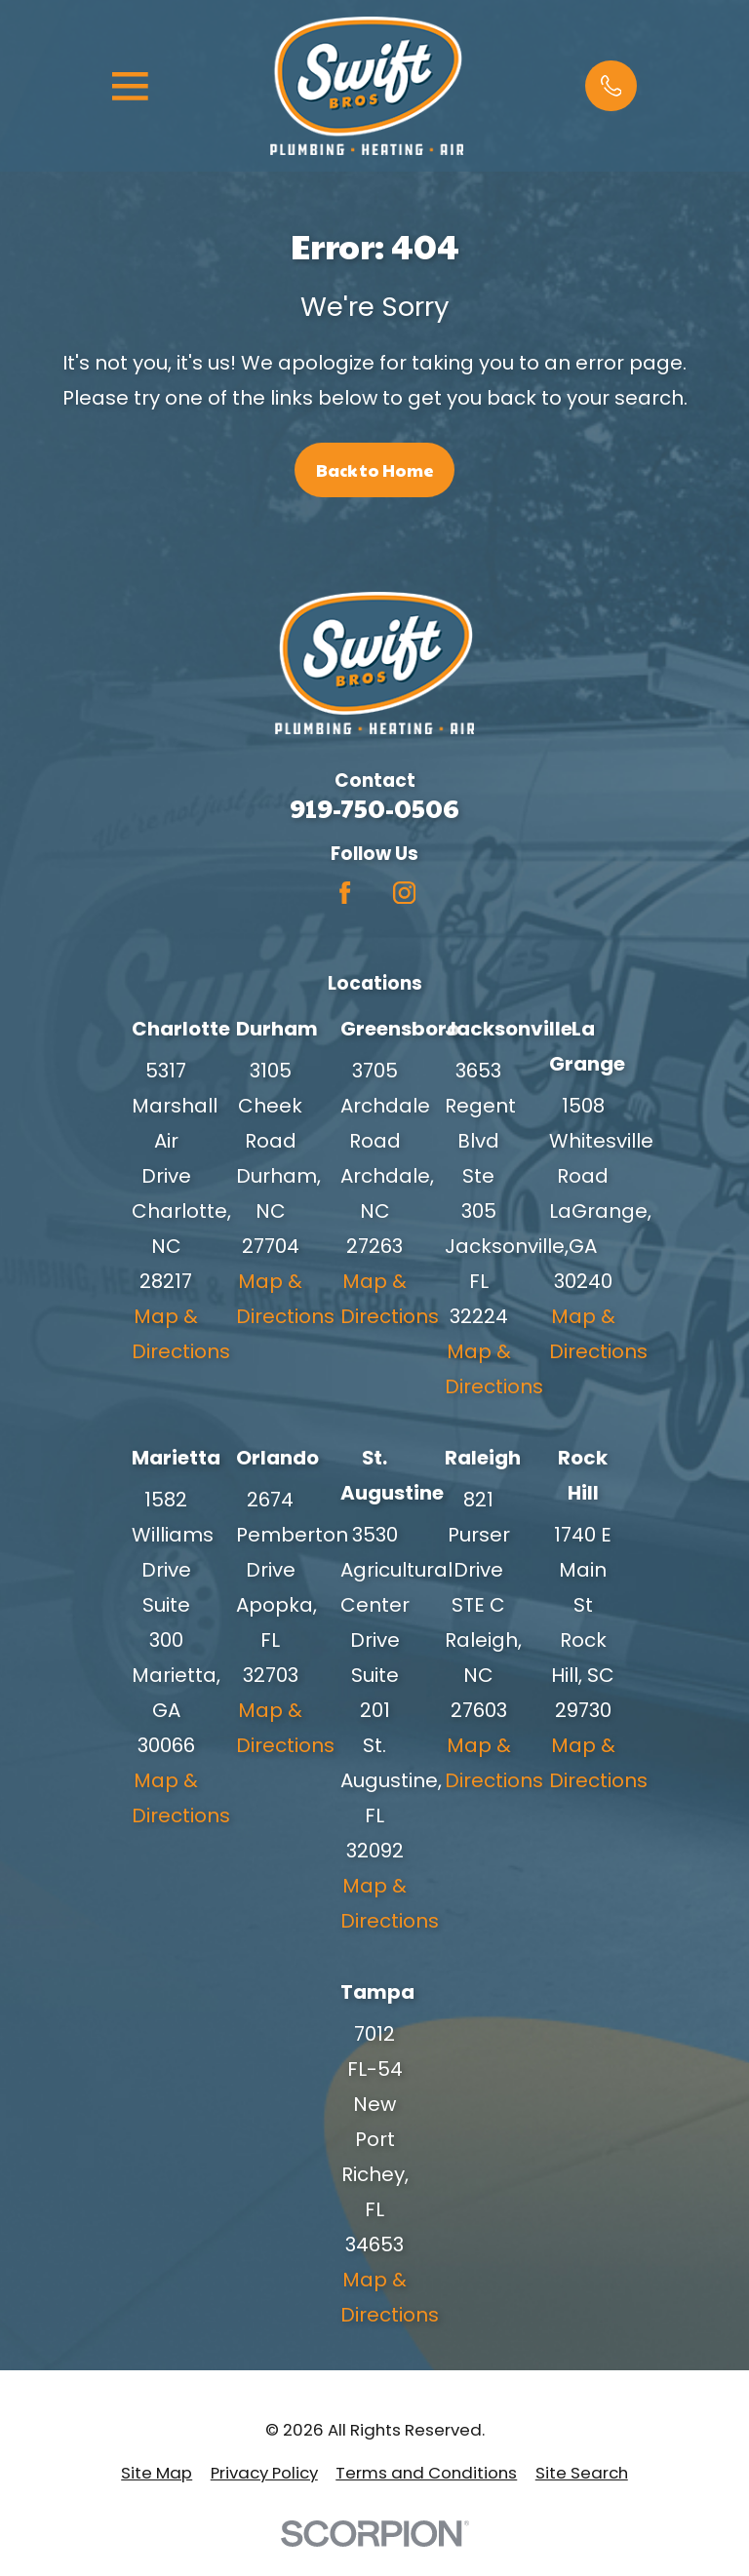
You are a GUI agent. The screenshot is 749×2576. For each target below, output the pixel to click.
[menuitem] (156, 2472)
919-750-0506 (374, 807)
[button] (610, 85)
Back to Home (375, 470)
